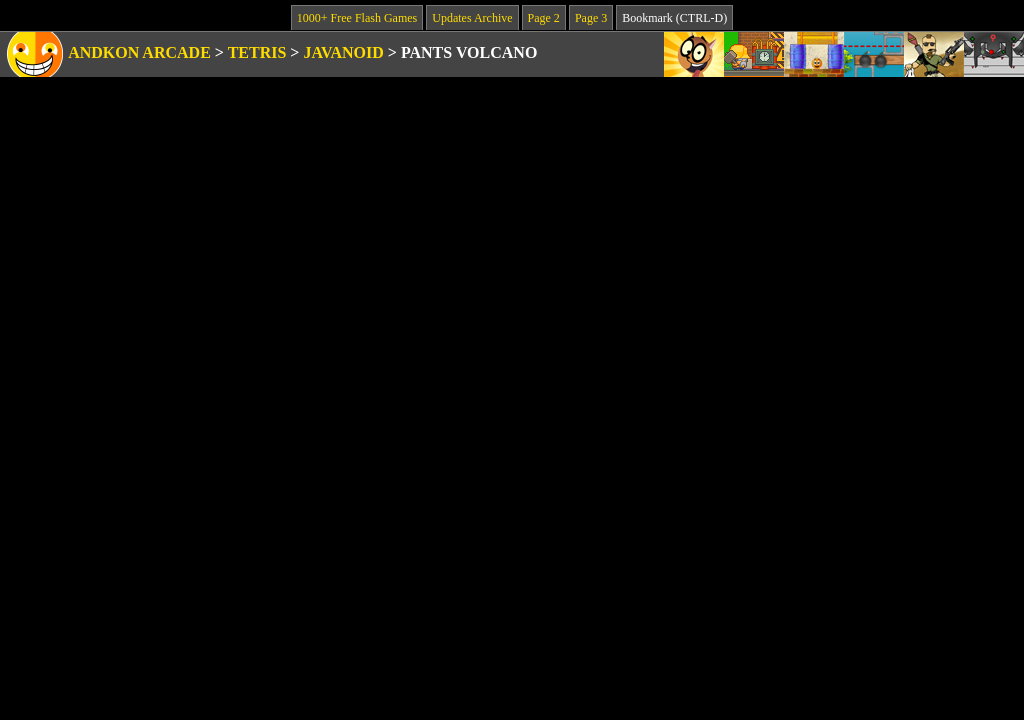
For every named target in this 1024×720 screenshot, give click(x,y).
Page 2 (544, 18)
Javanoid (343, 52)
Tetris (257, 52)
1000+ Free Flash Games (357, 18)
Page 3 (591, 18)
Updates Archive (472, 18)
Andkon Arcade (139, 52)
